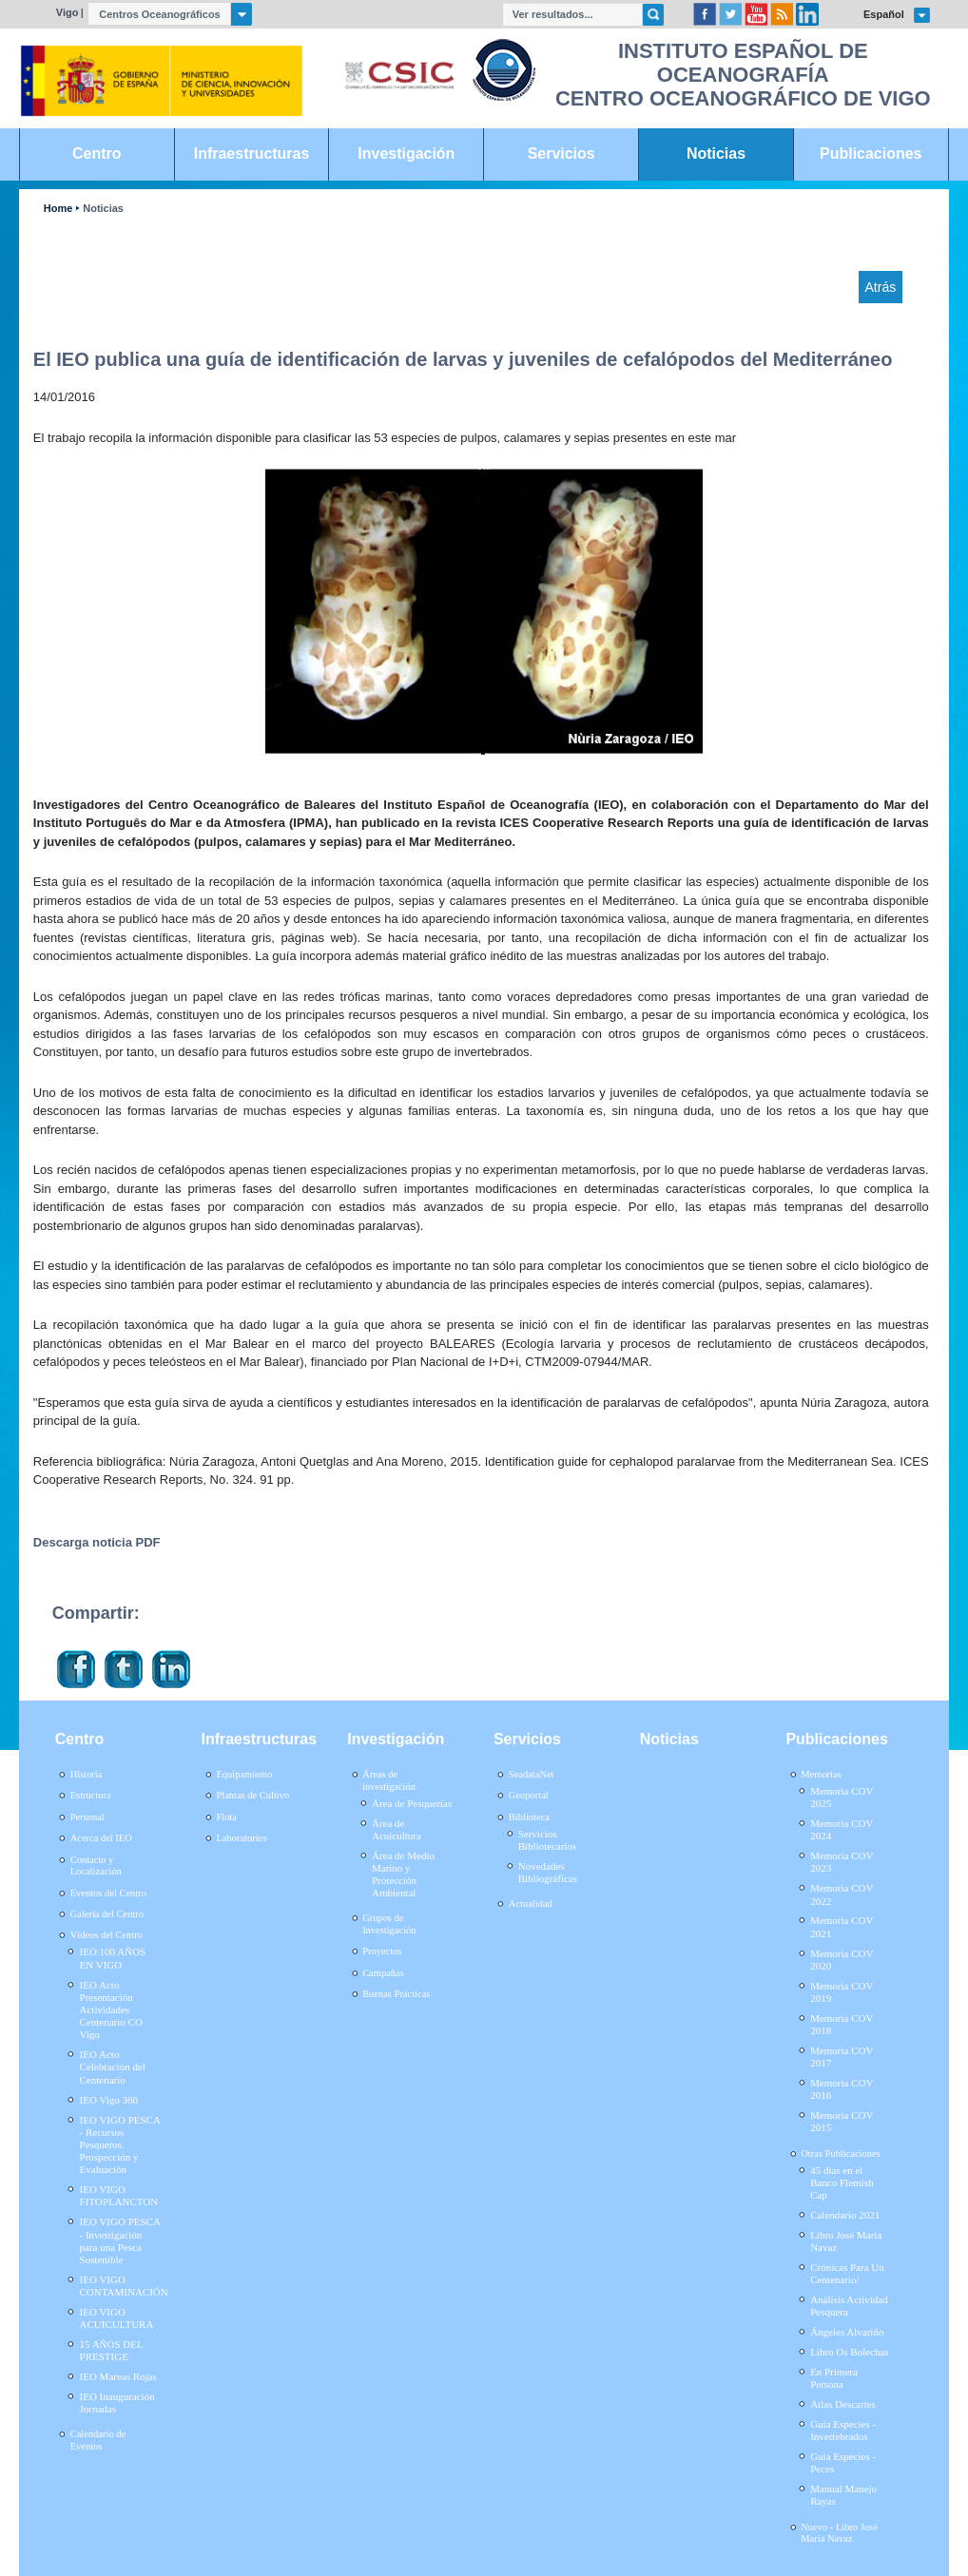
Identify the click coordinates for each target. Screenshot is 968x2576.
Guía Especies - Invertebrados (843, 2430)
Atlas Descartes (843, 2404)
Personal (87, 1817)
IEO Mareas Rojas (118, 2376)
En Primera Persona (834, 2378)
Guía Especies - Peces (843, 2462)
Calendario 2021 (845, 2214)
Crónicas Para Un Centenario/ (847, 2273)
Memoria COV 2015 (841, 2121)
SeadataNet (531, 1774)
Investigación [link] (406, 153)
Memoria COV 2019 (841, 1992)
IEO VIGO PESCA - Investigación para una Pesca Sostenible (120, 2240)
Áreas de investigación (389, 1780)
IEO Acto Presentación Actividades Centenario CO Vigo (111, 2010)
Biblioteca (529, 1817)
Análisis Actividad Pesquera (849, 2305)
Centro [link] (96, 153)
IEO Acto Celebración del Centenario (112, 2066)
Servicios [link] (561, 153)
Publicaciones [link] (870, 153)
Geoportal (529, 1795)
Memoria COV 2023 (841, 1862)
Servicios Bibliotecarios (547, 1840)
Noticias (103, 208)
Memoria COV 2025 (841, 1797)
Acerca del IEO (101, 1838)
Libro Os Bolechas (849, 2351)
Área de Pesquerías (412, 1803)
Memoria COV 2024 (841, 1829)
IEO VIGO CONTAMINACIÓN (124, 2285)
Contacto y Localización (96, 1866)
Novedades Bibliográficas (547, 1872)
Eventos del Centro (108, 1893)
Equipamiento (244, 1774)
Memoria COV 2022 (841, 1894)
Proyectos (381, 1951)
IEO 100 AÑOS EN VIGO (113, 1958)
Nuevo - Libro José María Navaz (839, 2533)
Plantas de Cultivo (252, 1795)
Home (58, 208)
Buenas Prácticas (396, 1994)
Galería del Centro (107, 1914)
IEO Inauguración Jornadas (117, 2402)
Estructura (90, 1795)
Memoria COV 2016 (841, 2089)
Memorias (821, 1774)
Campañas (383, 1973)
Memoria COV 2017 (841, 2056)
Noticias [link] (716, 153)
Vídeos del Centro (106, 1935)
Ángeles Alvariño (846, 2331)
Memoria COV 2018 (841, 2024)
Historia (86, 1774)
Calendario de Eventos (98, 2440)
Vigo (67, 12)
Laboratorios (241, 1838)
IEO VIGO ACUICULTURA (117, 2318)
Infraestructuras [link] (252, 153)
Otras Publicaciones (840, 2153)
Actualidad (530, 1903)
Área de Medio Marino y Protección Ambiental (403, 1874)
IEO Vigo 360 (109, 2099)
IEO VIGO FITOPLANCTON (119, 2195)
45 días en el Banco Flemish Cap (841, 2182)
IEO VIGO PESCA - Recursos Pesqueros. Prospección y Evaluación (120, 2145)
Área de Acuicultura (396, 1829)
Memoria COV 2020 (841, 1959)
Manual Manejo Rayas (843, 2495)
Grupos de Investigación (389, 1924)
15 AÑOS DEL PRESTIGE (112, 2350)
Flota (226, 1817)
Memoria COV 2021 (841, 1926)
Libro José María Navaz (845, 2241)
